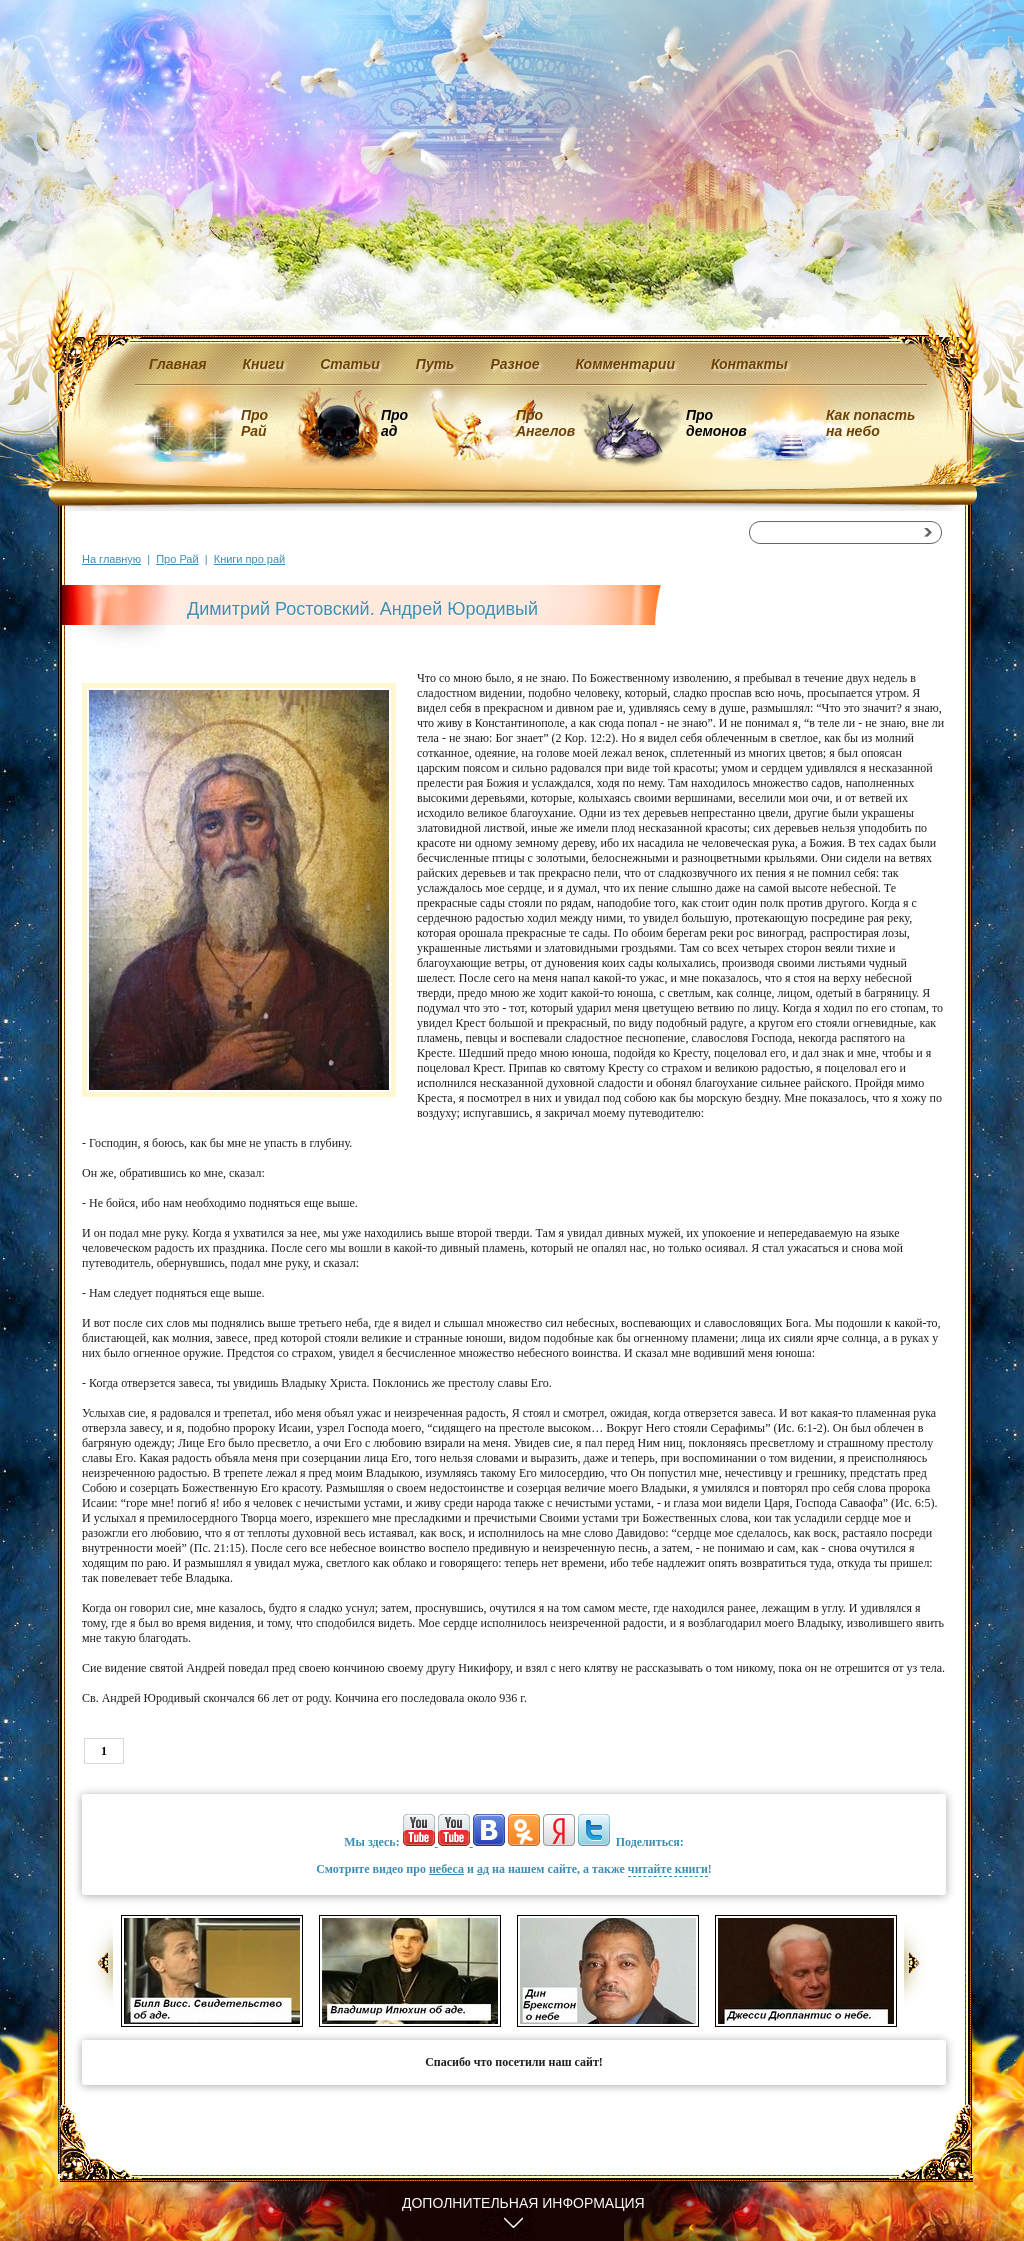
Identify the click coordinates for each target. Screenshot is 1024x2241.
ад (483, 1869)
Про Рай (254, 423)
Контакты (749, 364)
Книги (264, 364)
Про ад (393, 423)
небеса (446, 1869)
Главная (178, 364)
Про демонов (716, 423)
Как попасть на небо (870, 423)
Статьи (350, 364)
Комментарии (625, 364)
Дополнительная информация (523, 2203)
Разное (514, 364)
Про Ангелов (545, 423)
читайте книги (668, 1869)
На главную (111, 559)
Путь (435, 364)
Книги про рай (249, 559)
